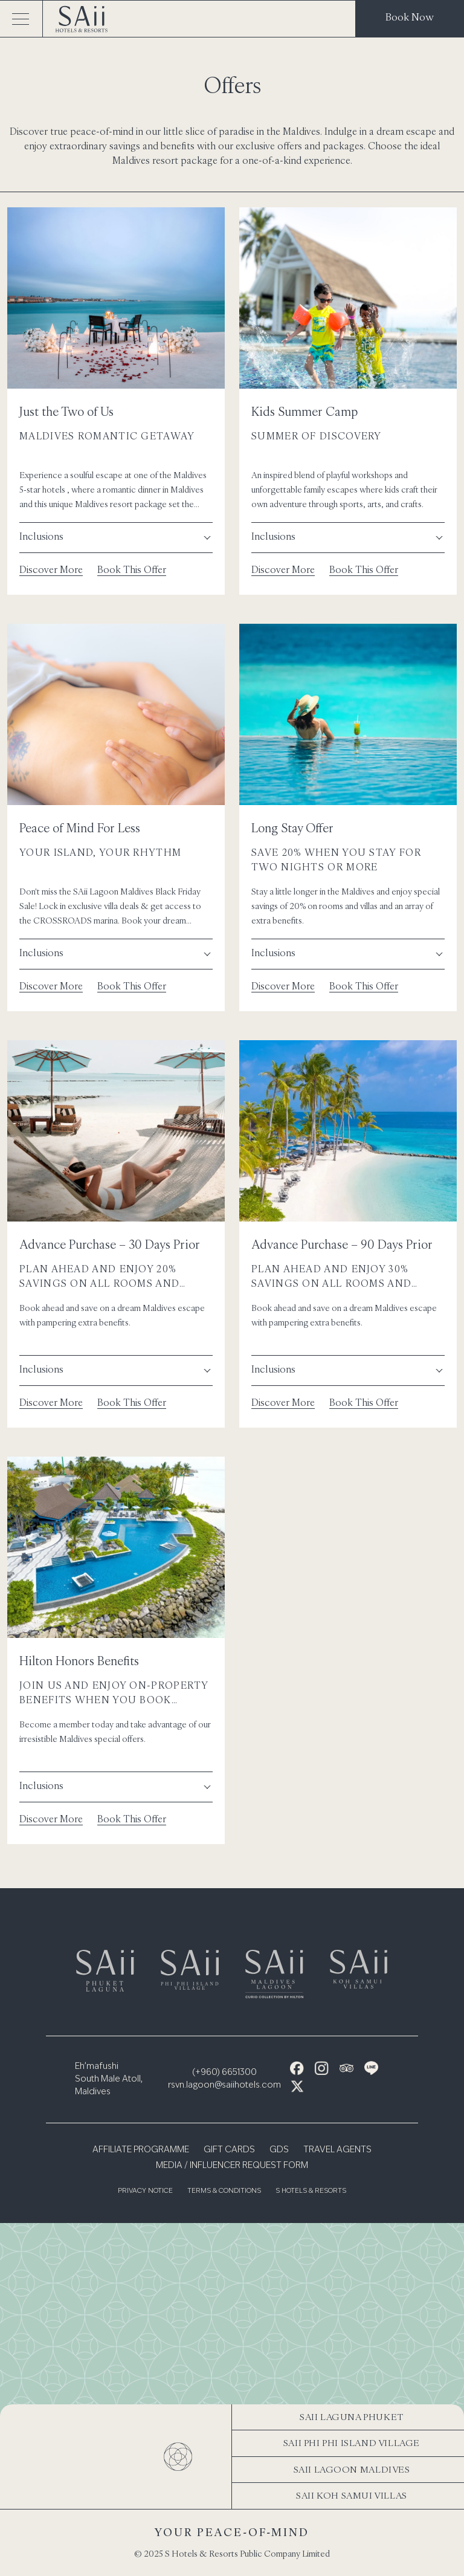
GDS (279, 2150)
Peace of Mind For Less (79, 828)
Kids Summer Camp (304, 411)
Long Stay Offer (292, 828)
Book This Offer (131, 569)
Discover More (51, 569)
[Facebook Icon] (297, 2068)
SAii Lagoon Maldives (352, 2469)
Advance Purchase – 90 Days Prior (342, 1244)
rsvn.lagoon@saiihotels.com (224, 2085)
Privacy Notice (145, 2191)
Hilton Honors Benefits (79, 1660)
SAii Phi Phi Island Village (351, 2442)
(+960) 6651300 (224, 2072)
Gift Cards (229, 2150)
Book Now (409, 17)
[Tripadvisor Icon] (346, 2068)
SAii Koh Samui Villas (351, 2495)
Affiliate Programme (140, 2150)
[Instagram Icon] (322, 2068)
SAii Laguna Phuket (352, 2416)
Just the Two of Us (66, 411)
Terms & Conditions (224, 2191)
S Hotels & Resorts (311, 2191)
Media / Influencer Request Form (232, 2165)
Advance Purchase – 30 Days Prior (109, 1244)
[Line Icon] (371, 2068)
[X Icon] (297, 2086)
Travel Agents (337, 2150)
